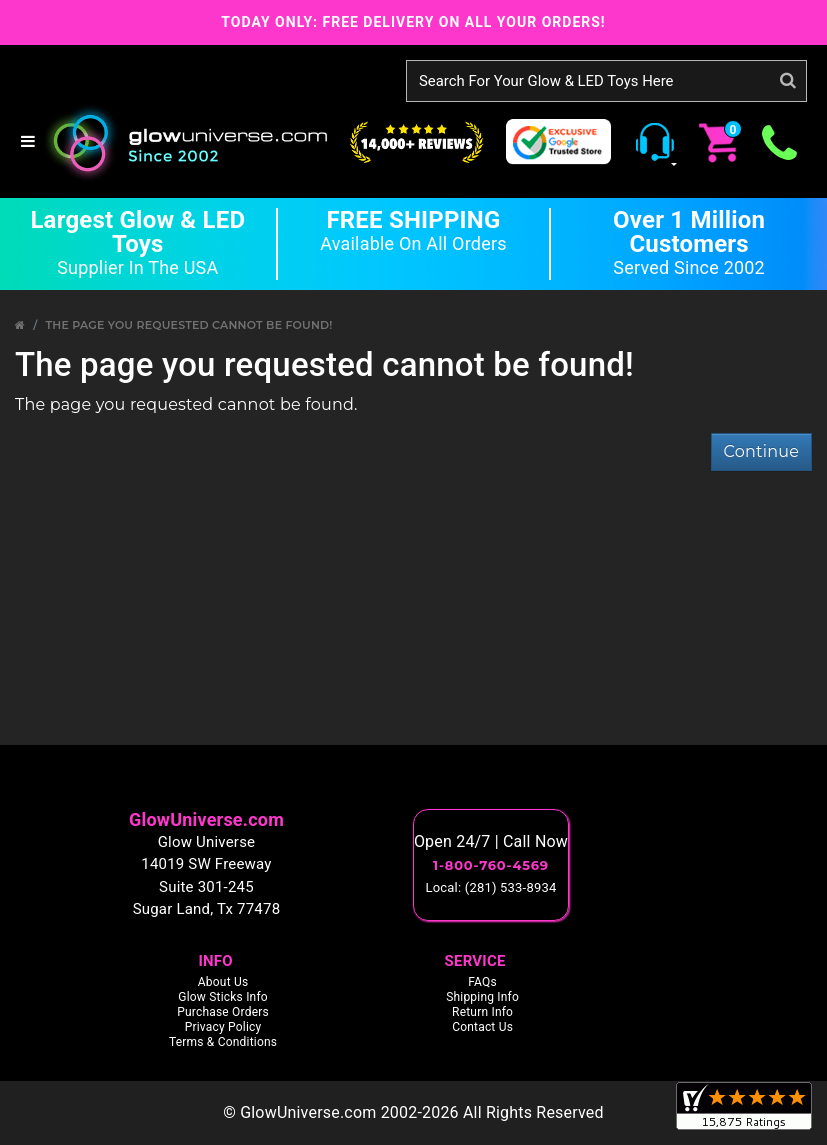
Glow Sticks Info (223, 997)
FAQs (482, 982)
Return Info (482, 1012)
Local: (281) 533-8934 (491, 887)
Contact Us (482, 1027)
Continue (761, 451)
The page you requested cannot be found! (188, 325)
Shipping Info (482, 997)
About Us (223, 982)
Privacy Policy (223, 1027)
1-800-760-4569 (491, 865)
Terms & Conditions (223, 1042)
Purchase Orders (223, 1012)
